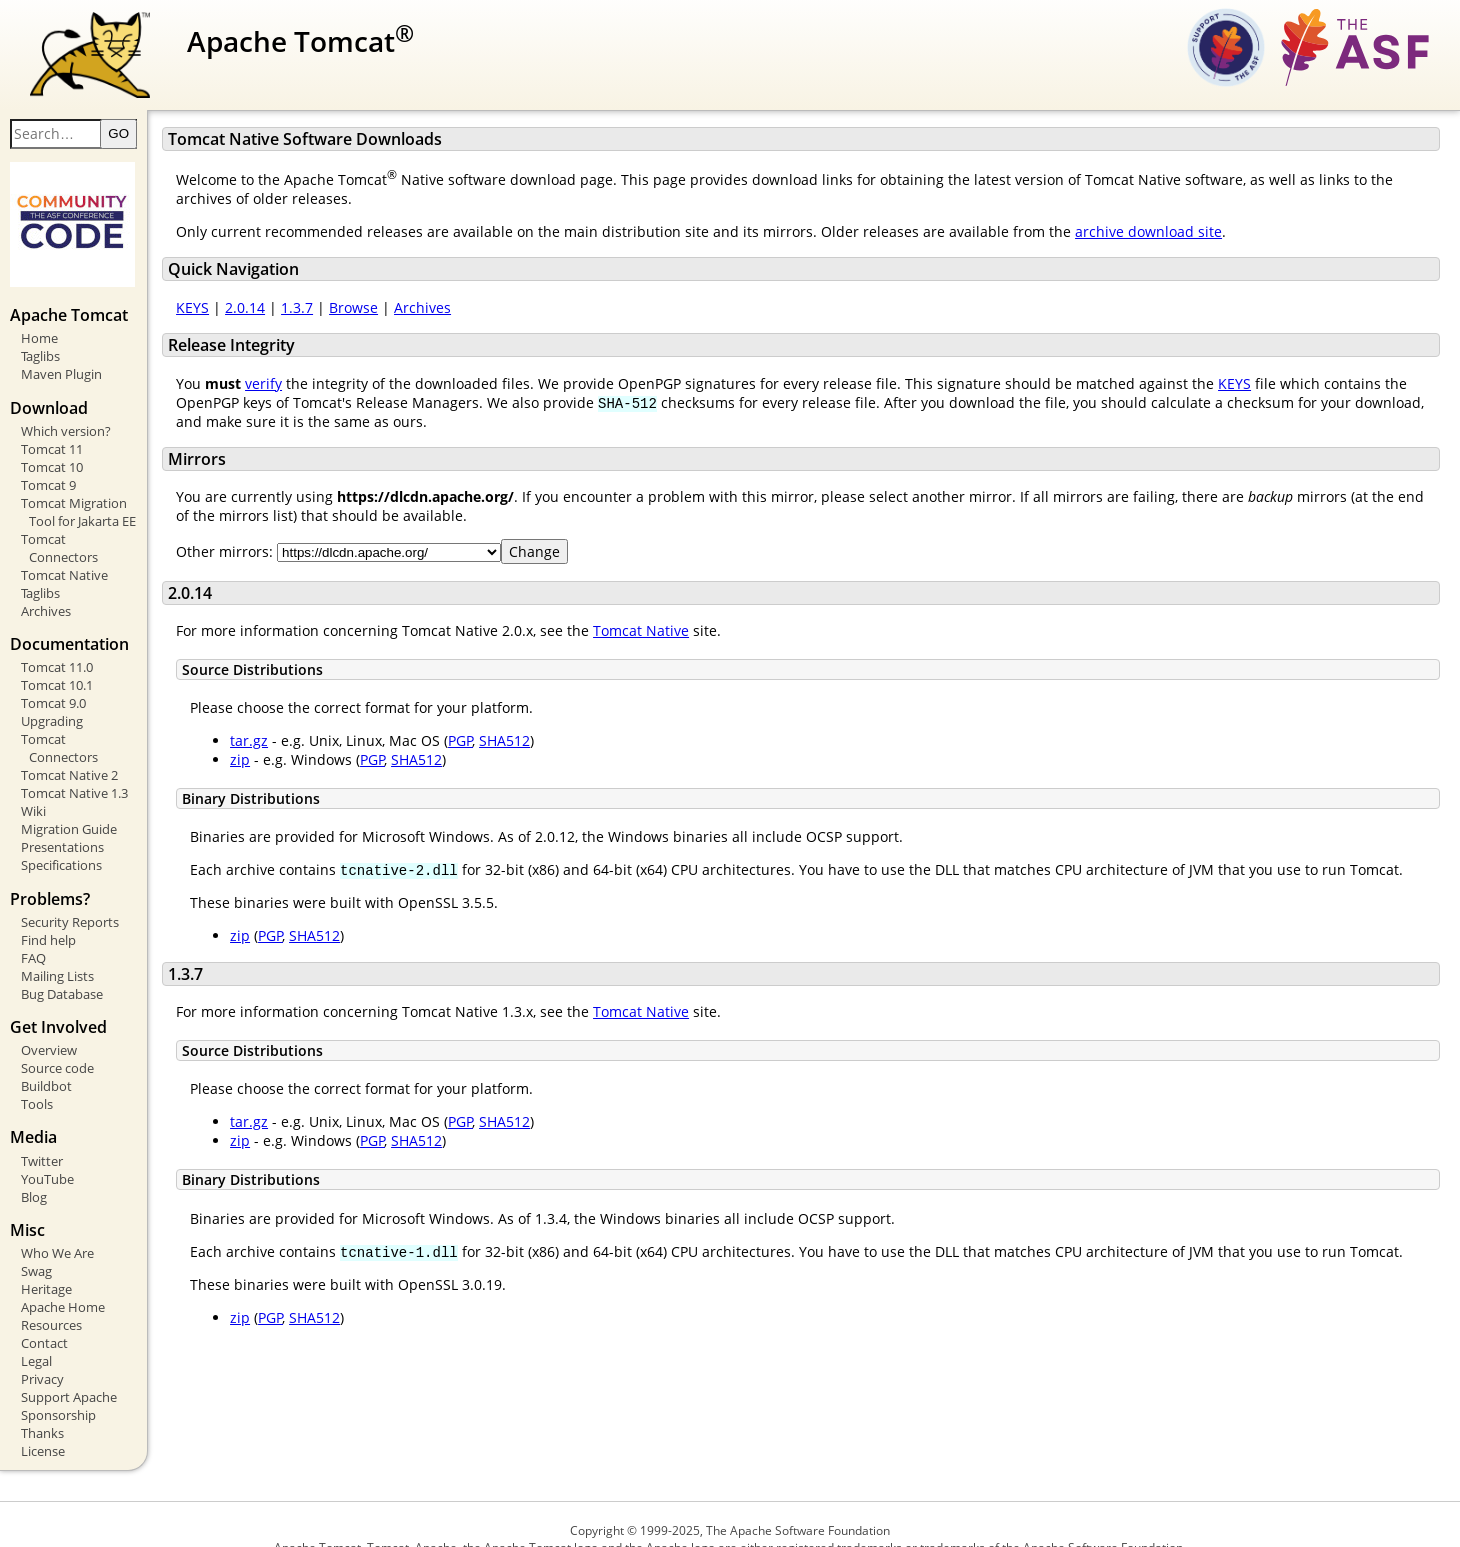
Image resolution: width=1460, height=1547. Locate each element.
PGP (502, 747)
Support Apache (69, 1368)
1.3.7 (339, 313)
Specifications (61, 836)
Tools (37, 1075)
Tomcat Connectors (79, 545)
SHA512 (546, 747)
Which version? (66, 437)
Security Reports (70, 892)
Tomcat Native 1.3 (74, 764)
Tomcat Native (64, 563)
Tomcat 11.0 (57, 656)
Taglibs (40, 363)
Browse (395, 313)
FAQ (33, 928)
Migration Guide (69, 800)
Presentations (62, 818)
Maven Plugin (61, 381)
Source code (57, 1039)
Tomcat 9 (48, 491)
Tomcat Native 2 (69, 746)
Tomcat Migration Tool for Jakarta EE (98, 518)
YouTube (47, 1149)
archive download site (1190, 237)
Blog (34, 1167)
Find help (48, 910)
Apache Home (63, 1278)
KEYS (234, 313)
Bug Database (62, 964)
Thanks (42, 1404)
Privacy (42, 1350)
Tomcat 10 (52, 473)
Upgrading (52, 710)
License (43, 1422)
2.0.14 (287, 313)
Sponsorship (58, 1386)
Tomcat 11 (52, 455)
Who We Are (57, 1224)
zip (282, 766)
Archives (46, 599)
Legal (36, 1332)
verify (305, 389)
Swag (36, 1242)
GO (160, 140)
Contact (44, 1314)
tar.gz (291, 747)
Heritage (46, 1260)
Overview (49, 1021)
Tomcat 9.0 (53, 692)
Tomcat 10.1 (57, 674)
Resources (51, 1296)
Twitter (42, 1131)
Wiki (33, 782)
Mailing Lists (57, 946)
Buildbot (46, 1057)
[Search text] (98, 140)
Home (39, 345)
